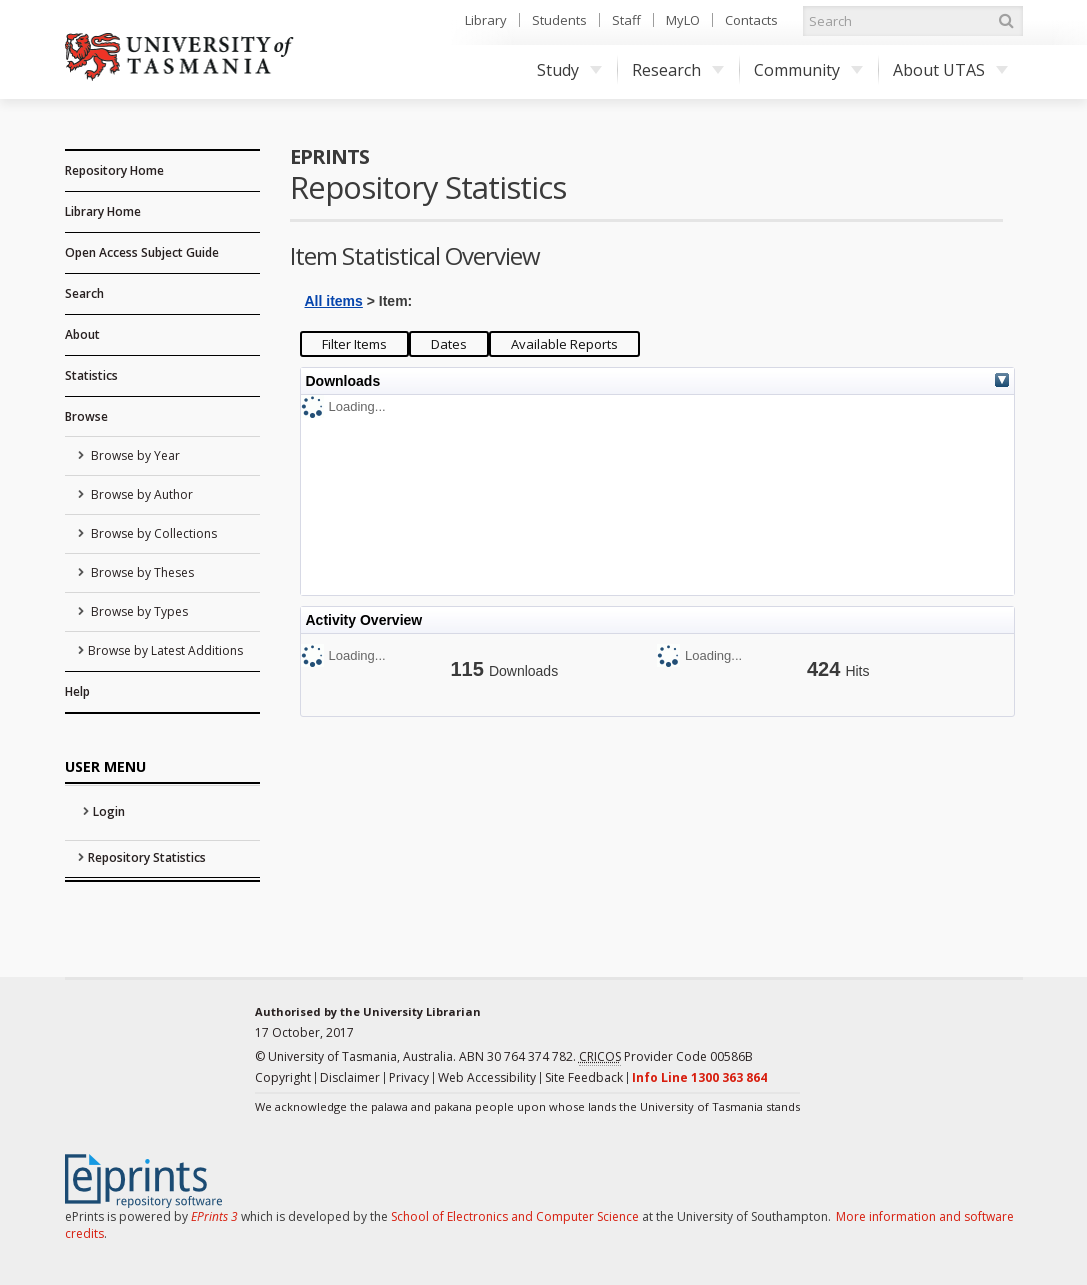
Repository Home (114, 170)
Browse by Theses (141, 572)
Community (808, 70)
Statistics (91, 375)
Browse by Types (138, 611)
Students (559, 20)
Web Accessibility (487, 1077)
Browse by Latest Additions (165, 650)
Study (569, 70)
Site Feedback (584, 1077)
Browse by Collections (152, 533)
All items (334, 301)
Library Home (103, 211)
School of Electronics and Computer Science (515, 1216)
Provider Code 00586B (666, 1057)
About (82, 334)
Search (84, 293)
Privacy (409, 1077)
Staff (626, 20)
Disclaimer (350, 1077)
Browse (86, 416)
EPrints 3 (214, 1216)
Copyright (283, 1077)
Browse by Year (134, 455)
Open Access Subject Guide (142, 252)
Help (77, 691)
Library (486, 20)
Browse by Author (140, 494)
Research (678, 70)
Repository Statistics (147, 857)
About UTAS (950, 70)
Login (109, 811)
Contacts (751, 20)
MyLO (683, 20)
